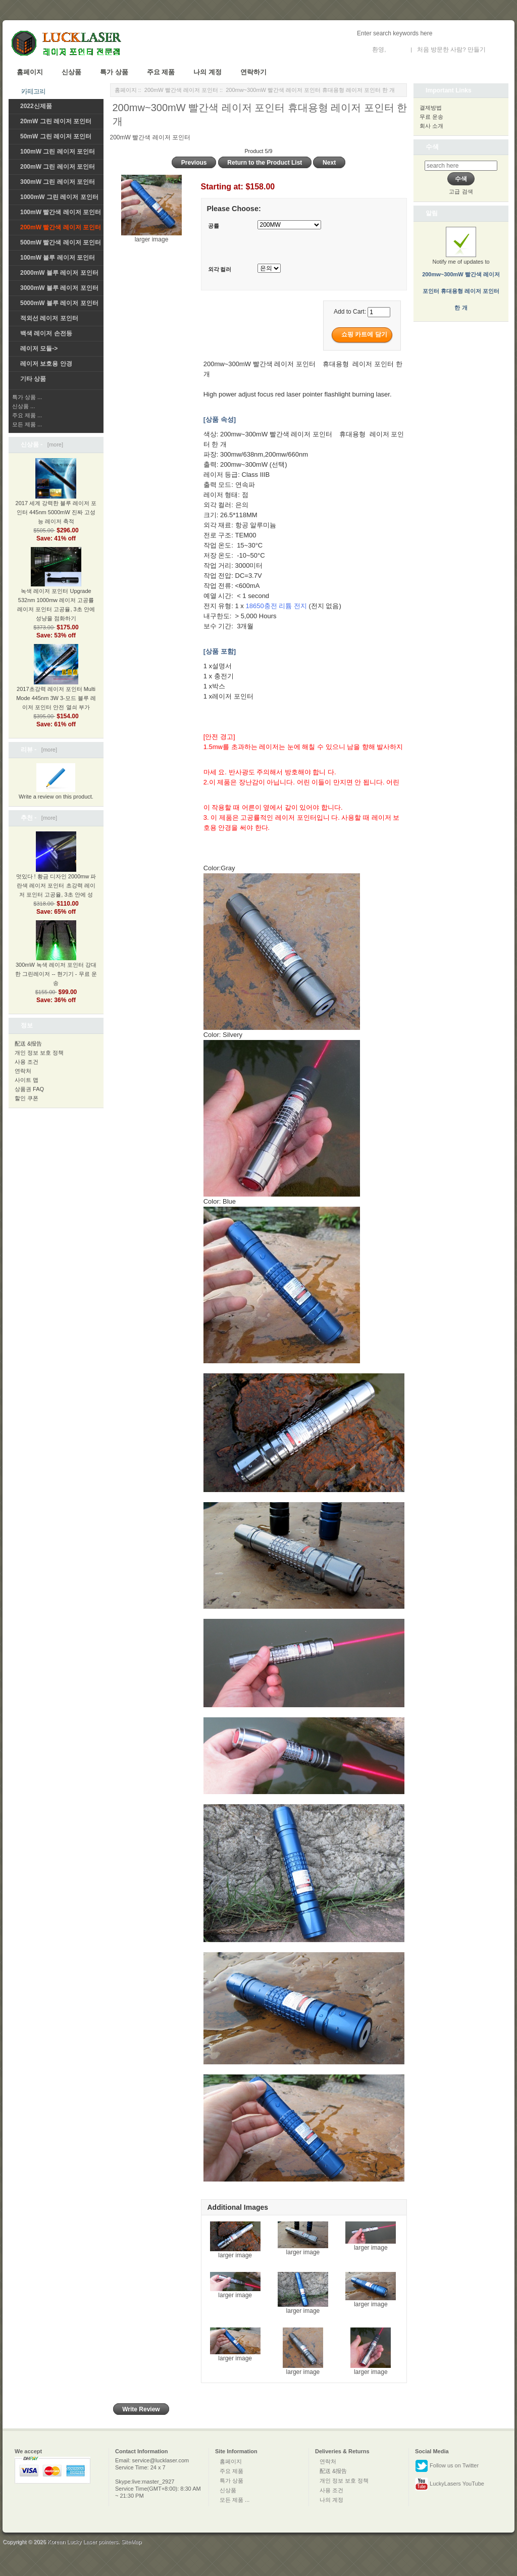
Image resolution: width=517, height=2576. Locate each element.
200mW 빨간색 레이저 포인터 (181, 90)
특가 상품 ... (27, 397)
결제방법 (431, 108)
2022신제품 (36, 106)
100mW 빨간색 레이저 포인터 (60, 212)
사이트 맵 (26, 1080)
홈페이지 (30, 72)
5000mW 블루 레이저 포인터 (59, 303)
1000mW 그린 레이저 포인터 (59, 197)
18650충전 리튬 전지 (275, 606)
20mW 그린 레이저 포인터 (55, 121)
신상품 (71, 72)
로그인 (397, 49)
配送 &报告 (28, 1044)
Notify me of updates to (461, 274)
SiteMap (131, 2542)
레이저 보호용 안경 (46, 363)
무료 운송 (431, 117)
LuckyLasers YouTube (449, 2484)
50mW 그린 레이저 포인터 (55, 136)
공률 (213, 226)
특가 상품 (114, 72)
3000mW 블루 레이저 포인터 (59, 287)
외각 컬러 (220, 269)
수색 (432, 147)
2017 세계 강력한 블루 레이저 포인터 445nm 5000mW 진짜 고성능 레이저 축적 (56, 499)
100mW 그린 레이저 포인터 (57, 151)
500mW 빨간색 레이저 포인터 (60, 242)
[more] (53, 444)
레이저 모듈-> (39, 348)
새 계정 (497, 49)
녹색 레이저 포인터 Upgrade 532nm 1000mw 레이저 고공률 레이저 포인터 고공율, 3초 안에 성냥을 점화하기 (55, 592)
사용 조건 (26, 1062)
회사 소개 (431, 126)
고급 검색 (461, 191)
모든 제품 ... (27, 424)
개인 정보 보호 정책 (39, 1053)
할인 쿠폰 (26, 1098)
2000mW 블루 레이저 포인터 (59, 272)
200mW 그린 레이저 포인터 (57, 166)
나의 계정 (207, 72)
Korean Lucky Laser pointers (82, 2542)
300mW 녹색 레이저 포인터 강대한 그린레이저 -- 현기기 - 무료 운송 (55, 961)
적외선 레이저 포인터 (49, 318)
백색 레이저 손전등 (46, 333)
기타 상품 (33, 378)
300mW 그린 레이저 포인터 (57, 181)
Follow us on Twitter (447, 2465)
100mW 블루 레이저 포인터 (57, 257)
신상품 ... (23, 406)
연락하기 (253, 72)
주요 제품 (161, 72)
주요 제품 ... (27, 415)
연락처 (23, 1071)
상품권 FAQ (29, 1089)
